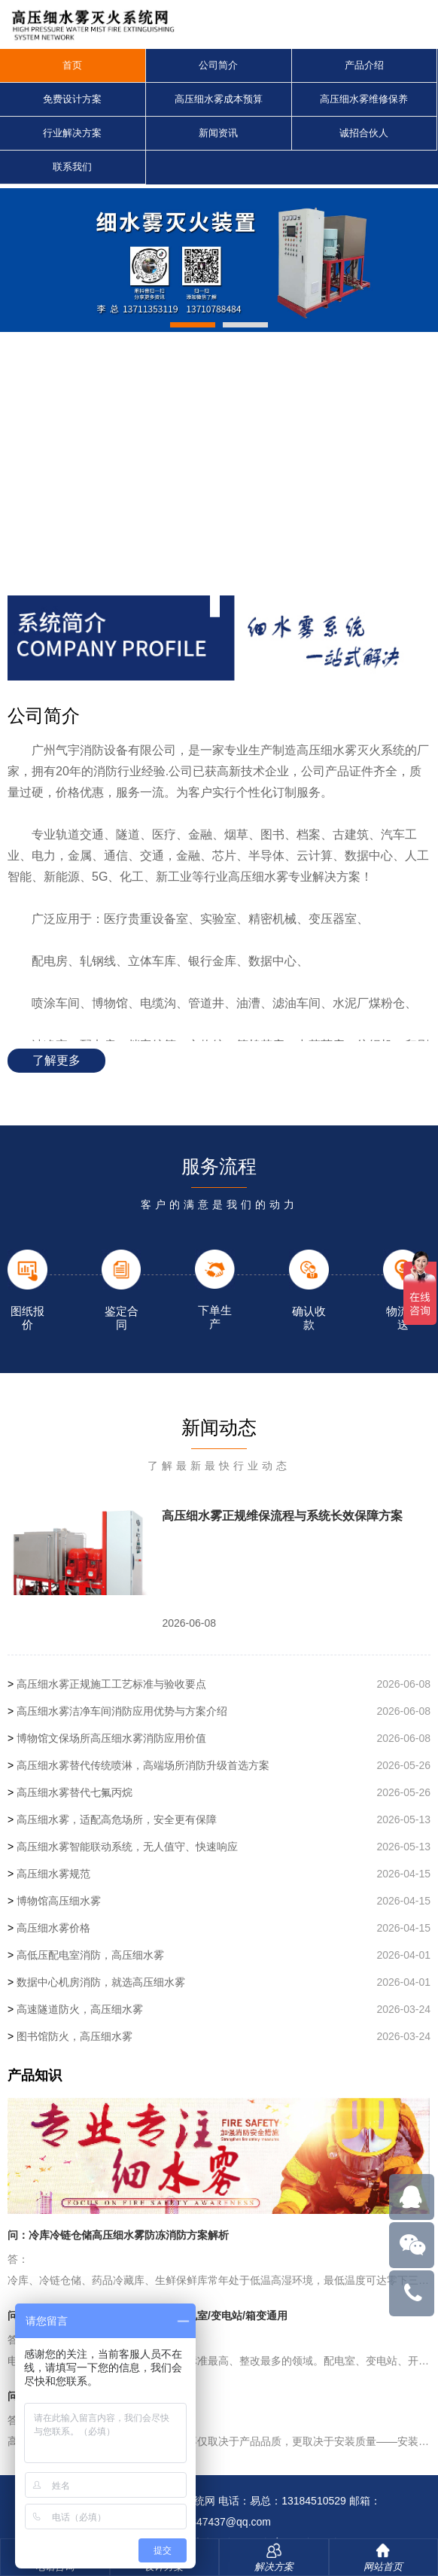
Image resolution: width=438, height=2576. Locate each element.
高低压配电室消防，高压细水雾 (90, 1955)
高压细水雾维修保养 (364, 99)
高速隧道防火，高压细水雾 (80, 2009)
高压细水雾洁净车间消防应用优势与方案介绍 (122, 1711)
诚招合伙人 (363, 133)
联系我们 (72, 166)
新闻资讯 (218, 133)
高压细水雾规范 (53, 1874)
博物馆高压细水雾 (59, 1901)
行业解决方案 (72, 133)
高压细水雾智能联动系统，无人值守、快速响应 (127, 1847)
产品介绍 (364, 65)
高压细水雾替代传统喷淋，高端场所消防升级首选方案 (143, 1765)
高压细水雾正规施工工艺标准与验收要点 (111, 1684)
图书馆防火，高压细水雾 (74, 2036)
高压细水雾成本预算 (219, 99)
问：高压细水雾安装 (55, 2396)
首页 (72, 65)
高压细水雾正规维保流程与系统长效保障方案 (282, 1515)
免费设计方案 (72, 99)
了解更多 (56, 1060)
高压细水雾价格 (53, 1928)
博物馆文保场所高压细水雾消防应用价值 (111, 1738)
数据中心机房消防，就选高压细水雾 (101, 1982)
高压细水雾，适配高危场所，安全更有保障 (117, 1819)
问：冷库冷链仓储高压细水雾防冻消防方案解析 (118, 2235)
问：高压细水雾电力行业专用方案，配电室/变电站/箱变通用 (147, 2316)
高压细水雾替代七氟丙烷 (74, 1792)
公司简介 (218, 65)
